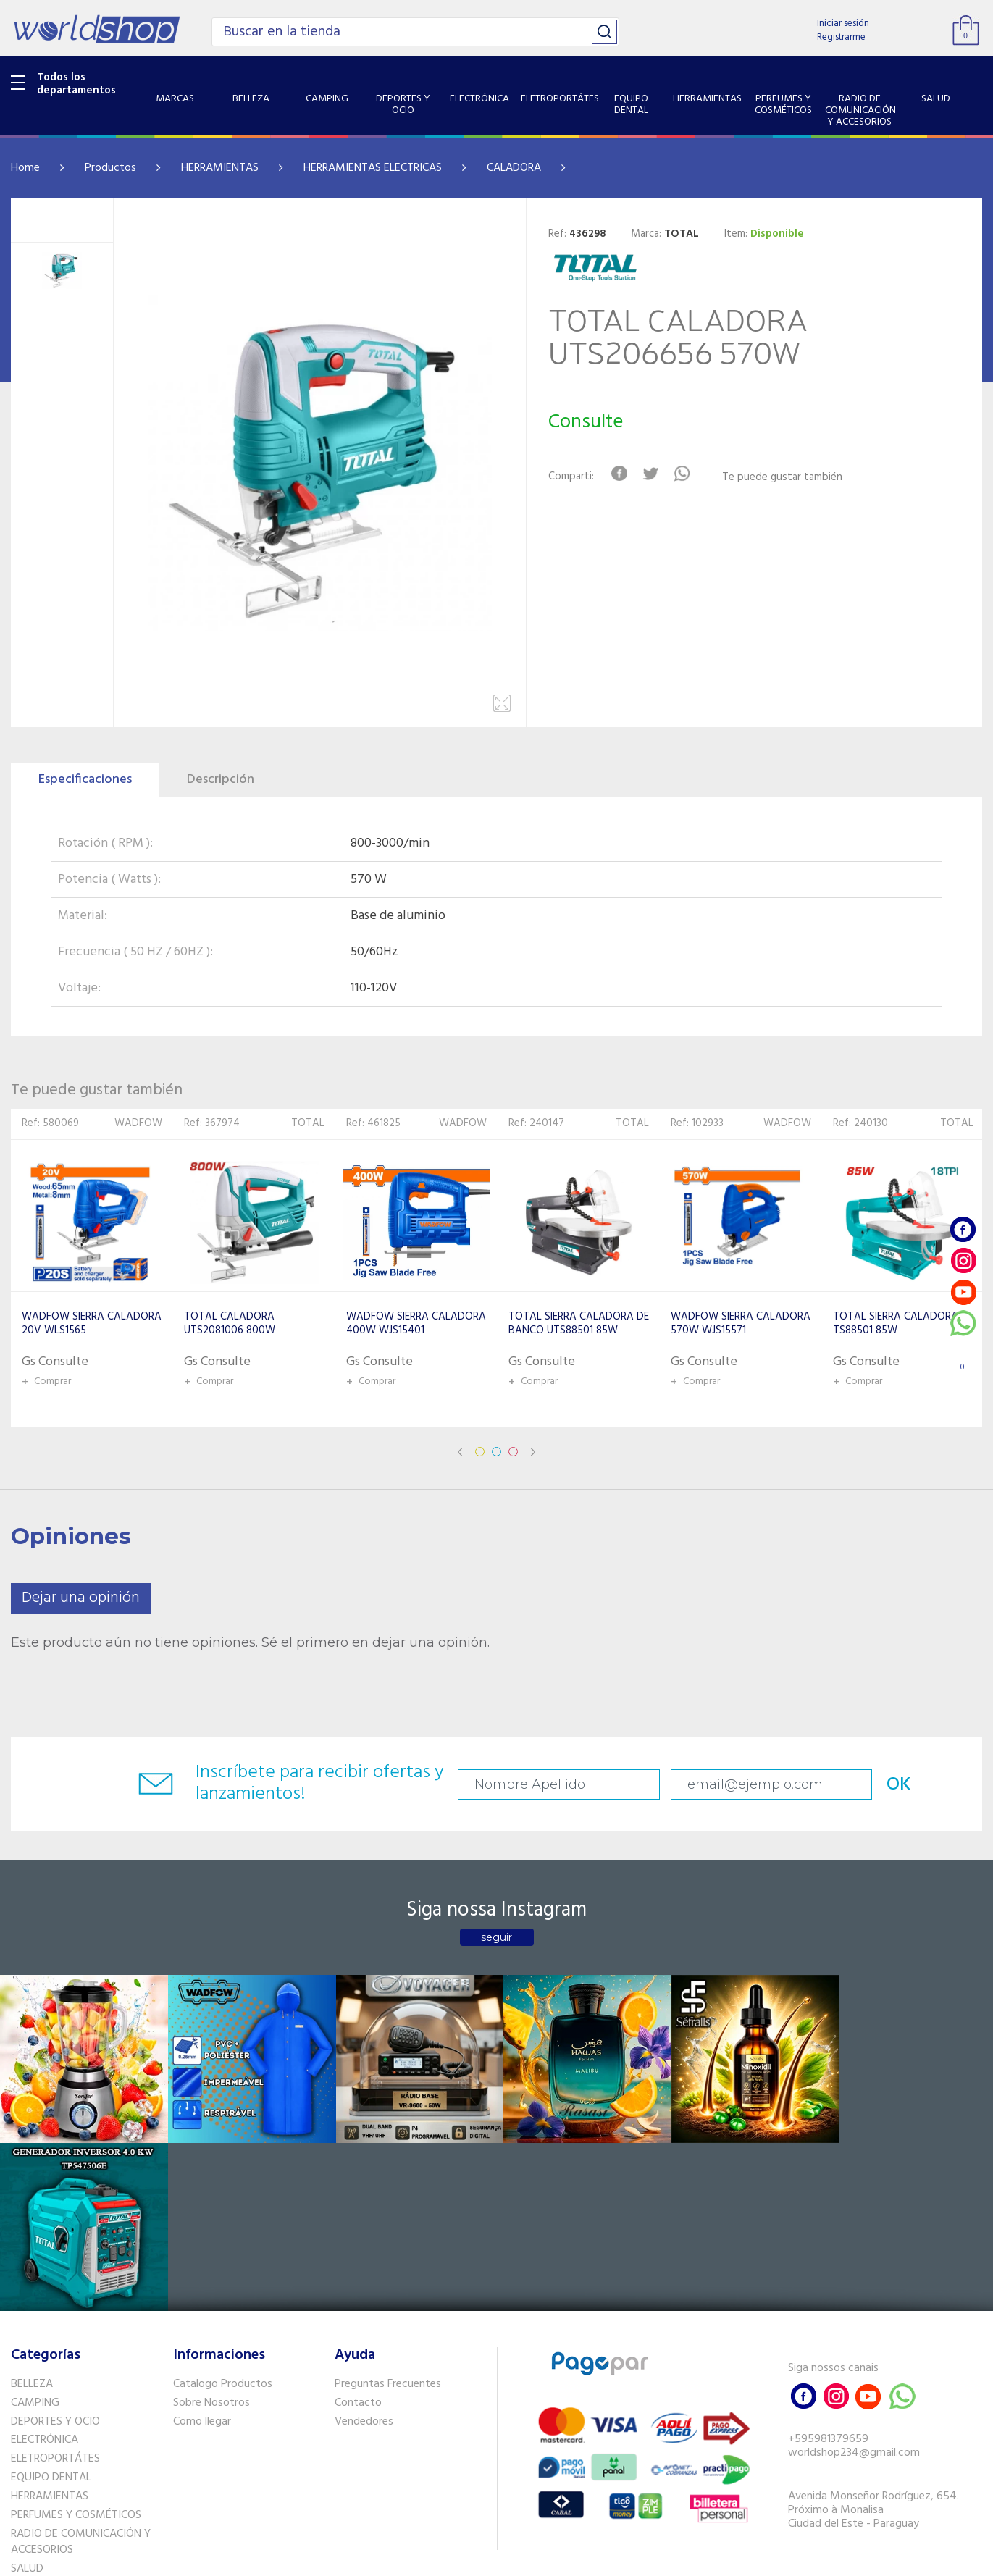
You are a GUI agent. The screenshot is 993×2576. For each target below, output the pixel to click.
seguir (496, 1937)
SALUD (27, 2400)
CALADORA (514, 168)
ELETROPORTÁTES (55, 2290)
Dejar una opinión (81, 1598)
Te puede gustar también (783, 477)
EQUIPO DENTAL (51, 2308)
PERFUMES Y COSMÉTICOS (76, 2345)
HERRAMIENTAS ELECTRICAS (372, 168)
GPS (21, 2437)
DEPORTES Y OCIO (55, 2252)
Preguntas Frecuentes (388, 2214)
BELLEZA (32, 2214)
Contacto (358, 2233)
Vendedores (364, 2252)
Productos (110, 168)
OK (893, 1785)
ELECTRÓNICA (44, 2271)
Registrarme (841, 37)
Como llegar (202, 2252)
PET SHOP (35, 2455)
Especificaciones (85, 779)
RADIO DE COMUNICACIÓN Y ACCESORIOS (81, 2373)
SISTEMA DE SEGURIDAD (71, 2418)
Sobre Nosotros (211, 2233)
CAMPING (35, 2233)
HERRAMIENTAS (220, 168)
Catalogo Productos (222, 2214)
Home (25, 168)
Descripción (220, 779)
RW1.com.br (546, 2559)
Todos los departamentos (76, 84)
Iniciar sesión (843, 23)
